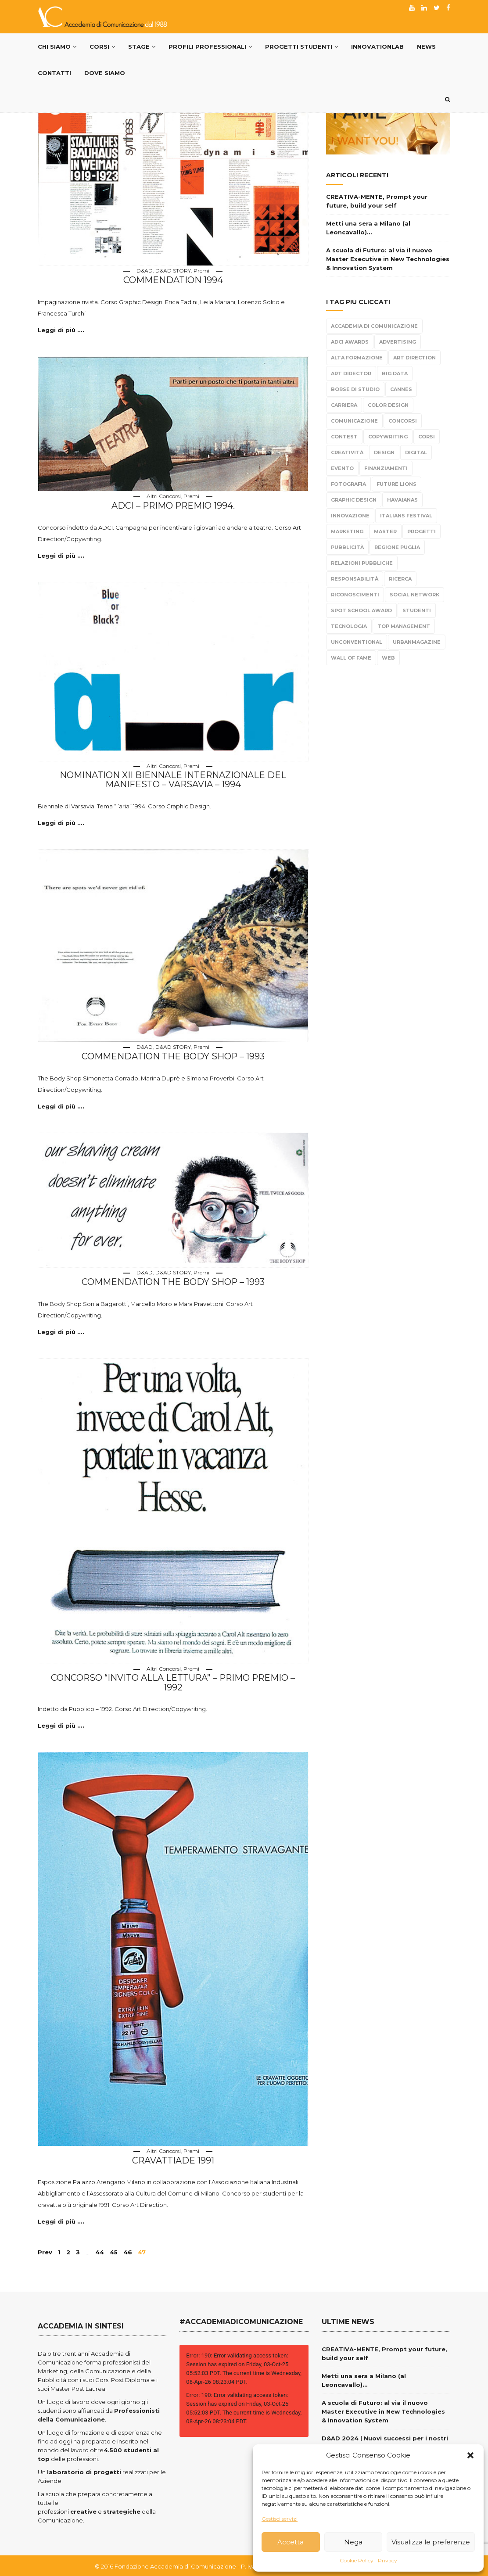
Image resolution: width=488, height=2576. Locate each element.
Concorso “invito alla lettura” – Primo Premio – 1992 (173, 1682)
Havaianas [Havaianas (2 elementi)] (402, 500)
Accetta (290, 2542)
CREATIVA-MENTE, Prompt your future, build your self (376, 201)
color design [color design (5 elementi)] (388, 405)
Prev (45, 2251)
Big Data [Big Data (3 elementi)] (395, 373)
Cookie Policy (356, 2560)
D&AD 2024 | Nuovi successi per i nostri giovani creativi (385, 2441)
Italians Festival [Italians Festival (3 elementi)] (406, 516)
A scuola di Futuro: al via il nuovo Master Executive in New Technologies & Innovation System (387, 259)
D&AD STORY (173, 270)
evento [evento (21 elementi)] (342, 468)
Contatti (54, 72)
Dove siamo (104, 72)
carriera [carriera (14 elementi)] (344, 405)
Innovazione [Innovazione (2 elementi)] (350, 516)
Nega (353, 2542)
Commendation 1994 (173, 280)
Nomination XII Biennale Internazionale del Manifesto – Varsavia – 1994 (173, 779)
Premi (201, 270)
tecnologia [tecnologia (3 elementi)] (349, 626)
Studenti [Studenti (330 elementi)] (416, 610)
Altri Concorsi (164, 495)
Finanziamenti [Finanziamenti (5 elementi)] (386, 468)
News (426, 46)
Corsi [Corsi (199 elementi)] (426, 437)
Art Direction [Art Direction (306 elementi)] (414, 358)
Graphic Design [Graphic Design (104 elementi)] (354, 500)
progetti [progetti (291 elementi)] (421, 531)
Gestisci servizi (280, 2518)
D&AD (144, 270)
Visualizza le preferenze (430, 2542)
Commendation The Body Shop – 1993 (173, 1056)
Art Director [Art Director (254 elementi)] (351, 373)
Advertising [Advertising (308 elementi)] (397, 342)
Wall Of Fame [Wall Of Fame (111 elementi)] (351, 658)
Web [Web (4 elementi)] (388, 658)
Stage (141, 46)
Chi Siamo (57, 46)
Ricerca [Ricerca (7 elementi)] (400, 579)
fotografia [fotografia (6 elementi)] (348, 484)
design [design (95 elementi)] (384, 452)
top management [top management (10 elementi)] (403, 626)
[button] (470, 2455)
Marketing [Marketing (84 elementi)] (347, 531)
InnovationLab (377, 46)
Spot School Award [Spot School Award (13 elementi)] (361, 610)
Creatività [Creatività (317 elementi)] (347, 452)
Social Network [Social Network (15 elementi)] (414, 595)
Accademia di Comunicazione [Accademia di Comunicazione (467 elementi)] (374, 326)
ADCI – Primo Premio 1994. (173, 505)
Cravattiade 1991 (173, 2159)
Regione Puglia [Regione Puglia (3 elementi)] (397, 547)
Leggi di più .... (61, 329)
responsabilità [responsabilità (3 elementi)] (354, 579)
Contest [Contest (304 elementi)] (344, 437)
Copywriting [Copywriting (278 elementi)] (388, 437)
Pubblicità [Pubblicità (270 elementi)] (347, 547)
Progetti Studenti (301, 46)
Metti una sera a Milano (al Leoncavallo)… (368, 228)
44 (99, 2251)
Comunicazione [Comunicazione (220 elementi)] (354, 421)
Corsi (102, 46)
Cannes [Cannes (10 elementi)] (401, 389)
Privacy (387, 2560)
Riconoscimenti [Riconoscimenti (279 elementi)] (355, 595)
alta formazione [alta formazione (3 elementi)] (357, 358)
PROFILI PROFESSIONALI (210, 46)
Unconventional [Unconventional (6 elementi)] (356, 642)
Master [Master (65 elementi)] (385, 531)
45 (114, 2251)
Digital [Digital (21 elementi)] (416, 452)
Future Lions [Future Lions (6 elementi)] (396, 484)
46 (127, 2251)
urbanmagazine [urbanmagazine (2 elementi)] (417, 642)
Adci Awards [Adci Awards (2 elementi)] (350, 342)
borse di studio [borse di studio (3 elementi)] (355, 389)
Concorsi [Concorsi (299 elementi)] (402, 421)
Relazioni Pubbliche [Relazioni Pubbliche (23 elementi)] (362, 563)
